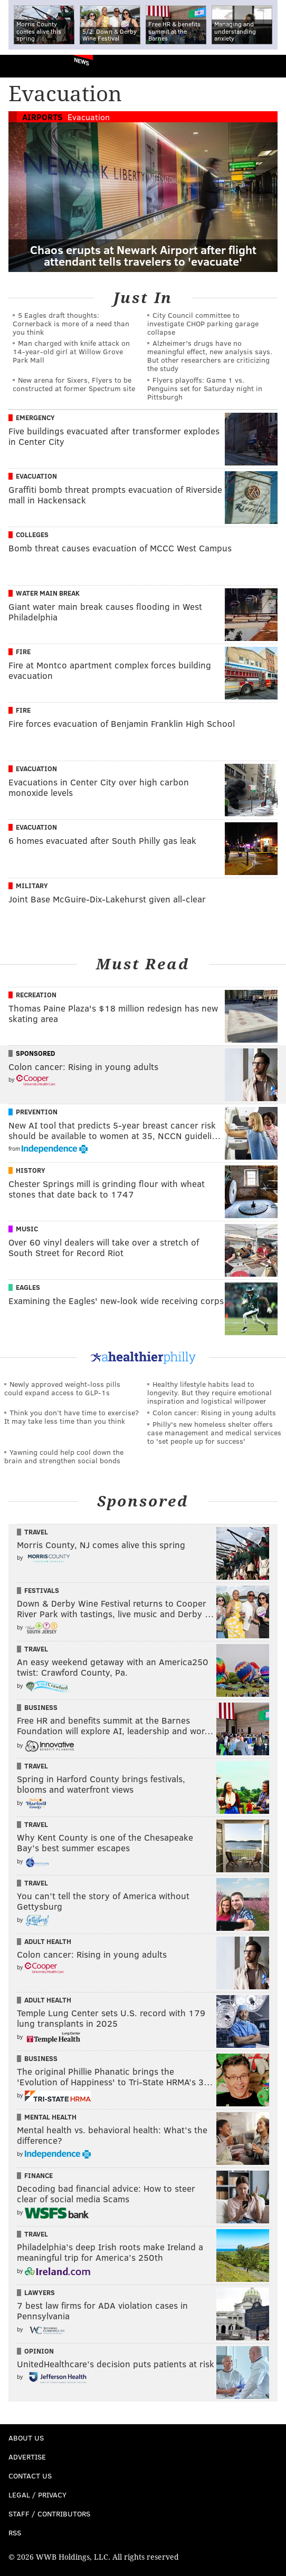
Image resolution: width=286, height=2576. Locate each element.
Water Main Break (48, 593)
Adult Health (47, 1941)
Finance (38, 2175)
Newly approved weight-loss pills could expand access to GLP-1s (62, 1388)
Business (41, 1707)
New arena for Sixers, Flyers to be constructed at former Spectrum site (74, 384)
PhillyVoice (25, 65)
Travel (36, 1532)
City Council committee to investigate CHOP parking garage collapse (203, 323)
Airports (42, 116)
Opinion (39, 2351)
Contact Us (30, 2476)
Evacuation (89, 116)
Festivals (41, 1590)
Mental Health (50, 2117)
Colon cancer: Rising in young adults (214, 1412)
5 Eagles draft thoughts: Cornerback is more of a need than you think (71, 323)
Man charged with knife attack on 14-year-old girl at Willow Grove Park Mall (71, 351)
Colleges (32, 534)
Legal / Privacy (37, 2495)
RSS (14, 2533)
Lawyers (39, 2292)
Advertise (27, 2457)
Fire (23, 651)
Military (32, 885)
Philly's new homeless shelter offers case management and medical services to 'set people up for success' (214, 1432)
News (81, 61)
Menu (269, 66)
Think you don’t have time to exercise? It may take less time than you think (71, 1416)
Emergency (35, 417)
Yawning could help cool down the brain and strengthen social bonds (63, 1456)
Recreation (36, 994)
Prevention (37, 1111)
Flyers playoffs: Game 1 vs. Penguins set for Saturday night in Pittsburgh (204, 388)
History (30, 1170)
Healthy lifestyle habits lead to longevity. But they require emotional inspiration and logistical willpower (209, 1392)
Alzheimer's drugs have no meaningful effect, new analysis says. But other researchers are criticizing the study (209, 355)
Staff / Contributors (49, 2514)
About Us (26, 2438)
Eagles (28, 1287)
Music (27, 1228)
